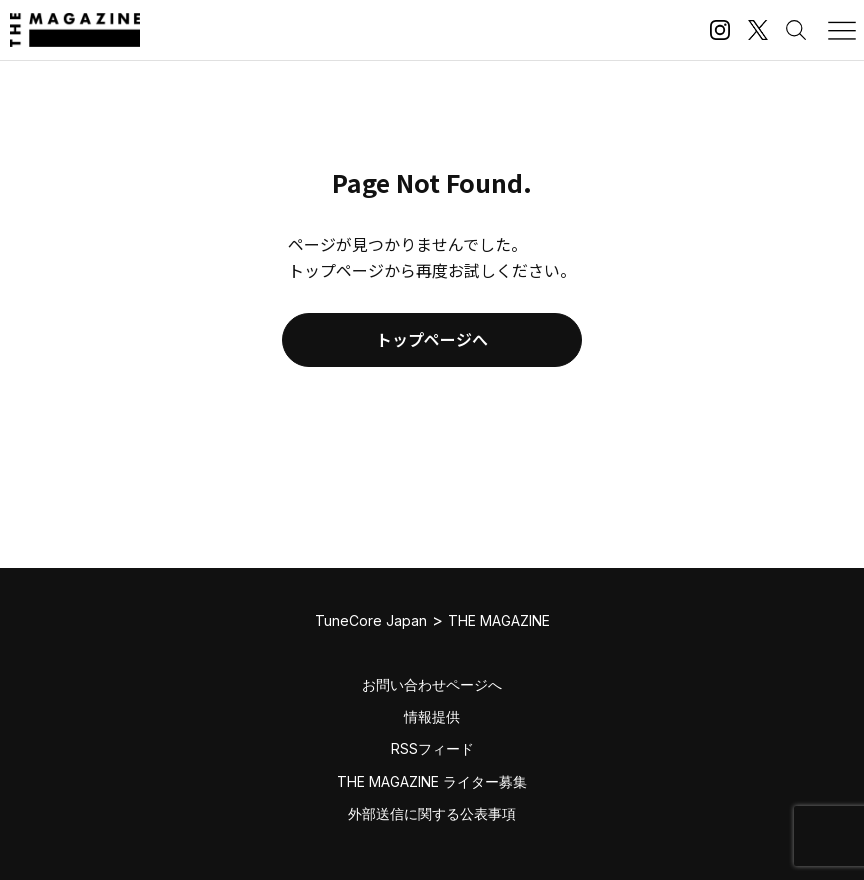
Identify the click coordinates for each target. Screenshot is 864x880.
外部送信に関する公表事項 (432, 813)
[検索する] (796, 30)
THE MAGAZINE (499, 620)
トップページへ (432, 339)
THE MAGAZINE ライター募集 (432, 781)
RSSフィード (432, 748)
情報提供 (432, 716)
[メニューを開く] (842, 30)
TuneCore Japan (371, 620)
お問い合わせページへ (432, 684)
